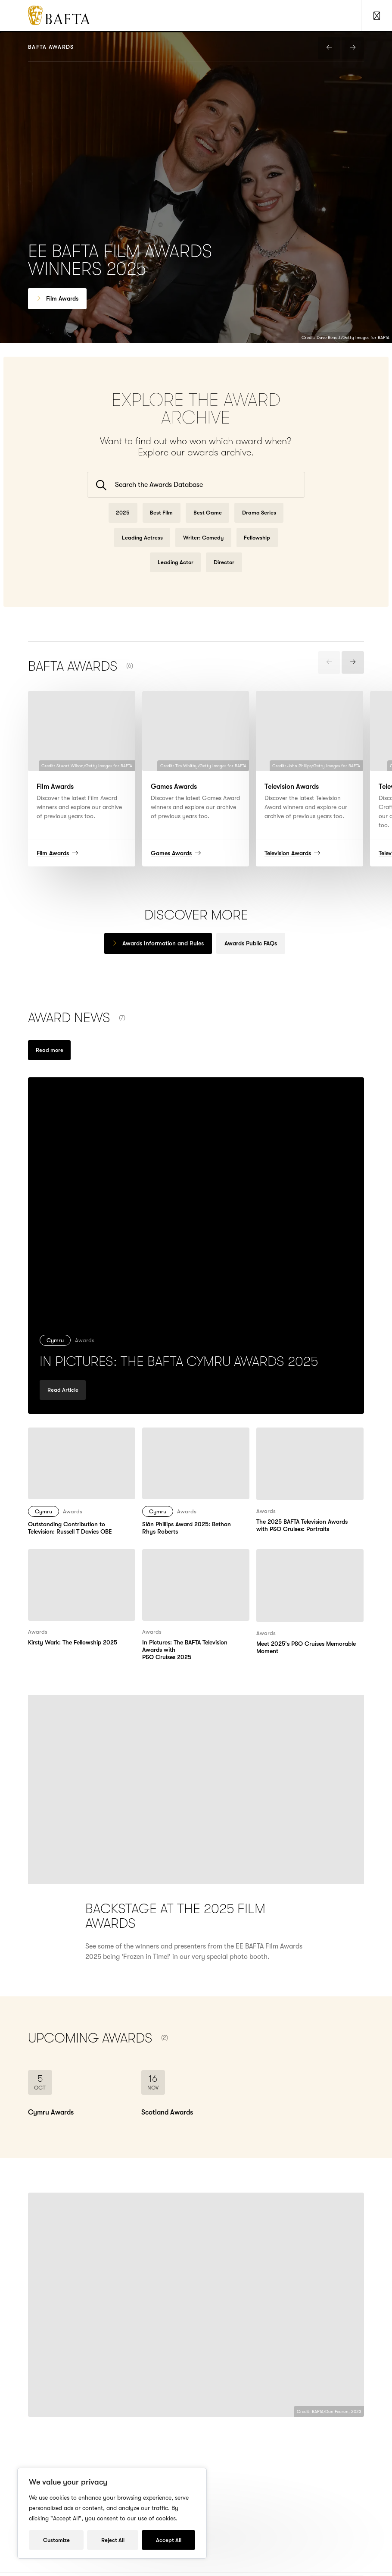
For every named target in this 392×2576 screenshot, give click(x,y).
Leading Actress (142, 549)
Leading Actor (175, 573)
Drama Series (259, 524)
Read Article (62, 1412)
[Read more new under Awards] (49, 1061)
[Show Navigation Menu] (376, 15)
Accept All (168, 2540)
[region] (112, 2513)
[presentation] (329, 48)
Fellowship (257, 549)
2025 (123, 524)
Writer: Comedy (203, 549)
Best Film (161, 524)
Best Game (207, 524)
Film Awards (62, 298)
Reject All (112, 2540)
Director (224, 573)
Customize (56, 2540)
